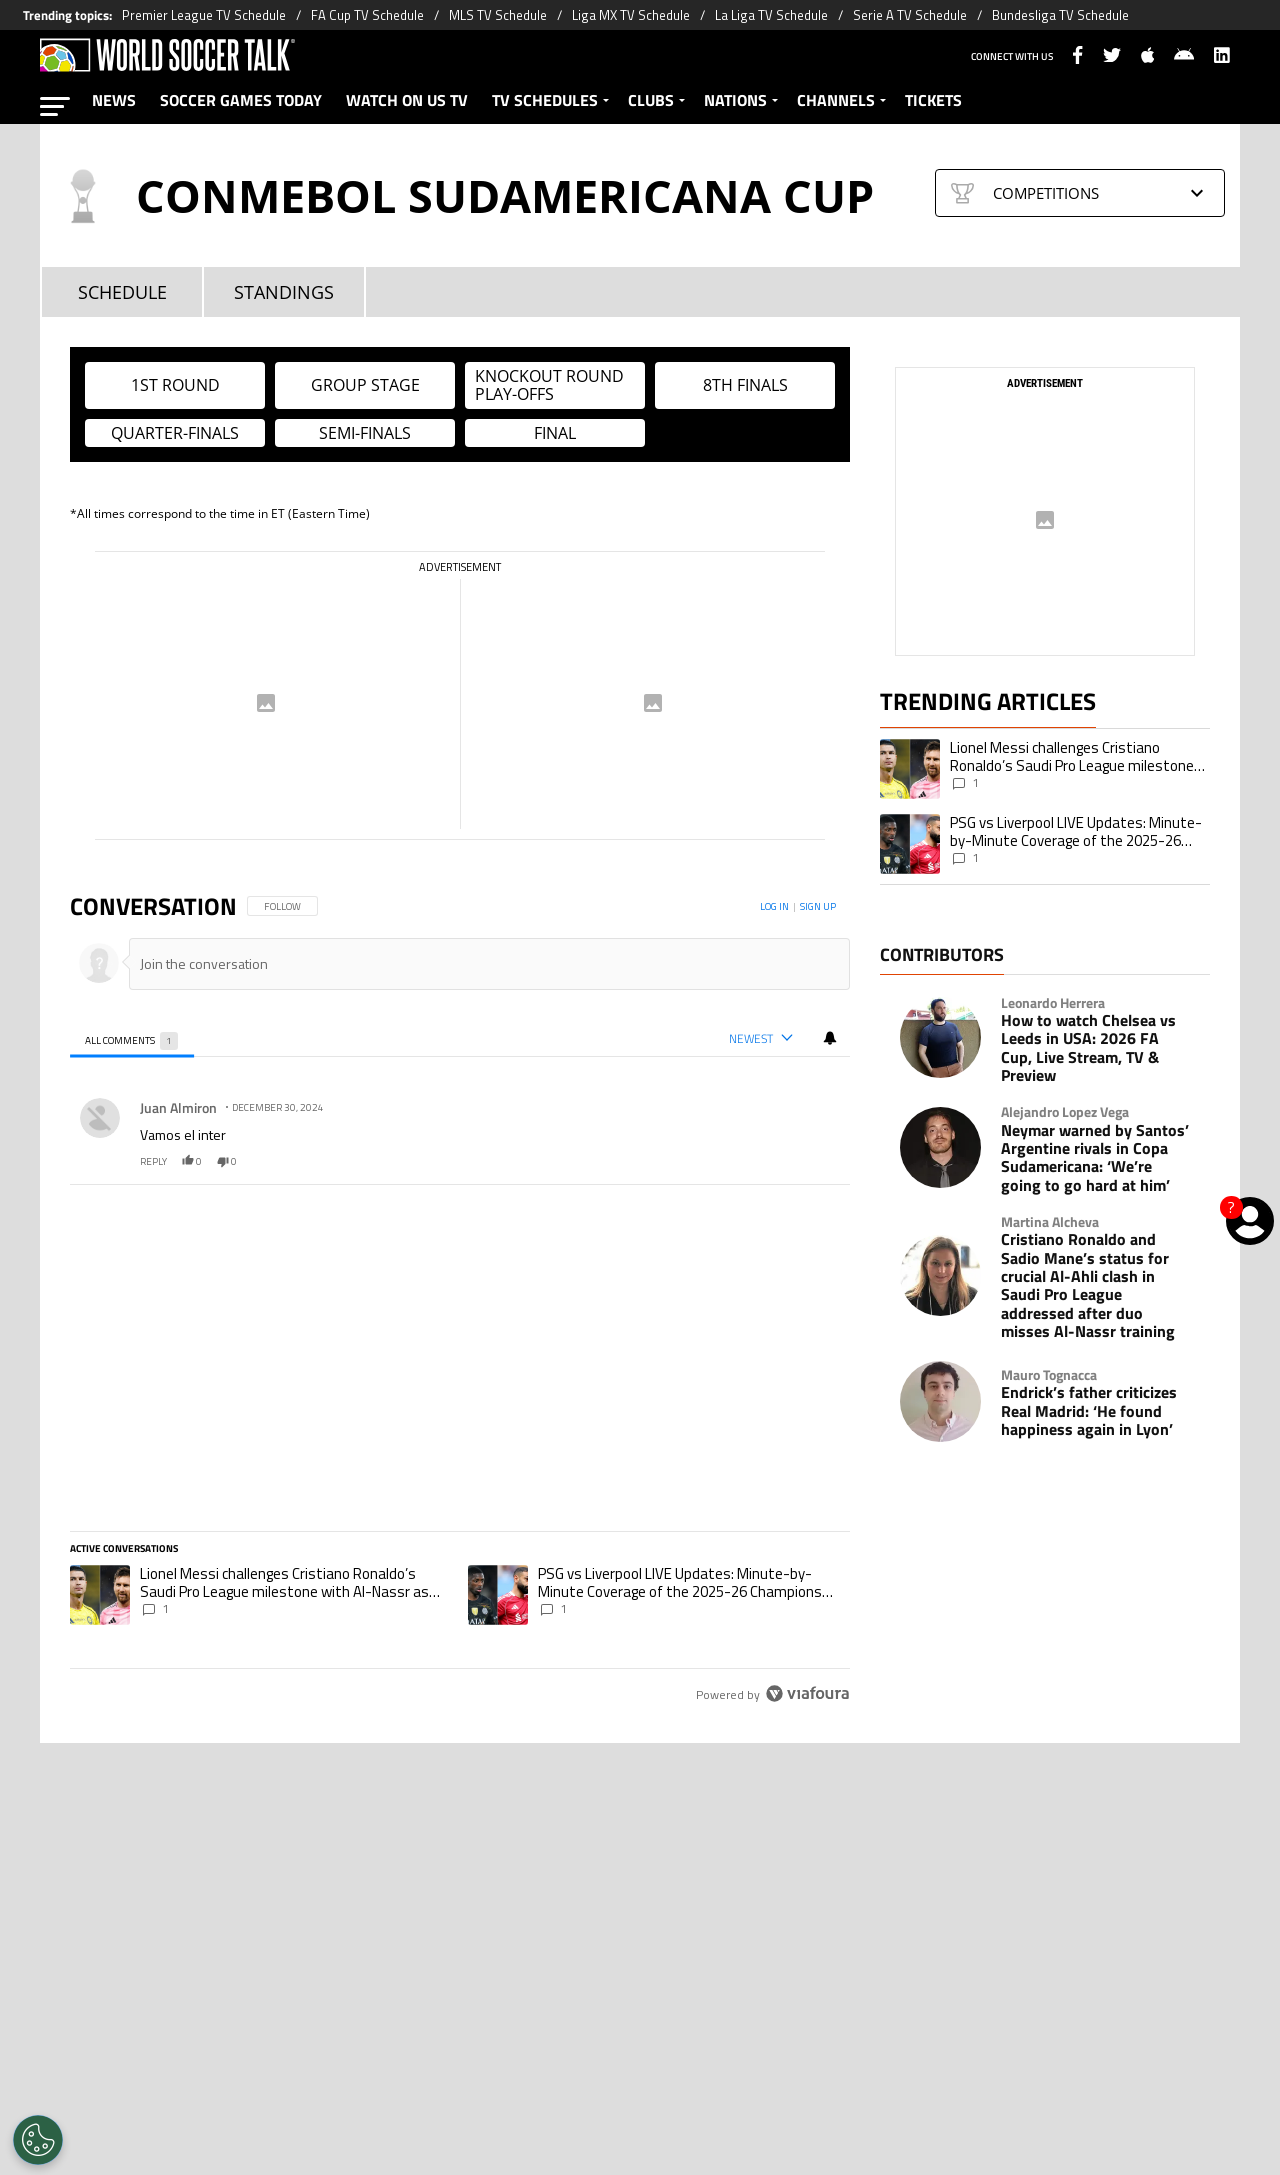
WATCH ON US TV (407, 100)
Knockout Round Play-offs (549, 385)
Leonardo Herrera (1053, 1003)
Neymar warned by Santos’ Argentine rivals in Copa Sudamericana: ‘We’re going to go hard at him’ (1095, 1158)
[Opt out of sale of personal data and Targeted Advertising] (38, 2140)
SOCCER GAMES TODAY (241, 100)
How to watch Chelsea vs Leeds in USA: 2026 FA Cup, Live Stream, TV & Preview (1088, 1048)
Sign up (818, 906)
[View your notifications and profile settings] (830, 1038)
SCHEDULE (122, 292)
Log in (774, 906)
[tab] (132, 1039)
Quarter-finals (175, 433)
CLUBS (651, 100)
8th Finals (745, 385)
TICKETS (933, 100)
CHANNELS (836, 100)
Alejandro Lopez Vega (1065, 1112)
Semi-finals (365, 433)
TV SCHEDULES (545, 100)
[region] (460, 1301)
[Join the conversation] (480, 963)
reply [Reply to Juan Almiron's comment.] (153, 1161)
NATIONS (735, 100)
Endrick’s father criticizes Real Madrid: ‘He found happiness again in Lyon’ (1089, 1410)
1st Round (175, 385)
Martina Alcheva (1050, 1222)
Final (555, 433)
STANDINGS (284, 292)
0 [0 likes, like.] (192, 1161)
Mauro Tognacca (1049, 1375)
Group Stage (365, 385)
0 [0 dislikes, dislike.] (227, 1161)
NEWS (114, 100)
